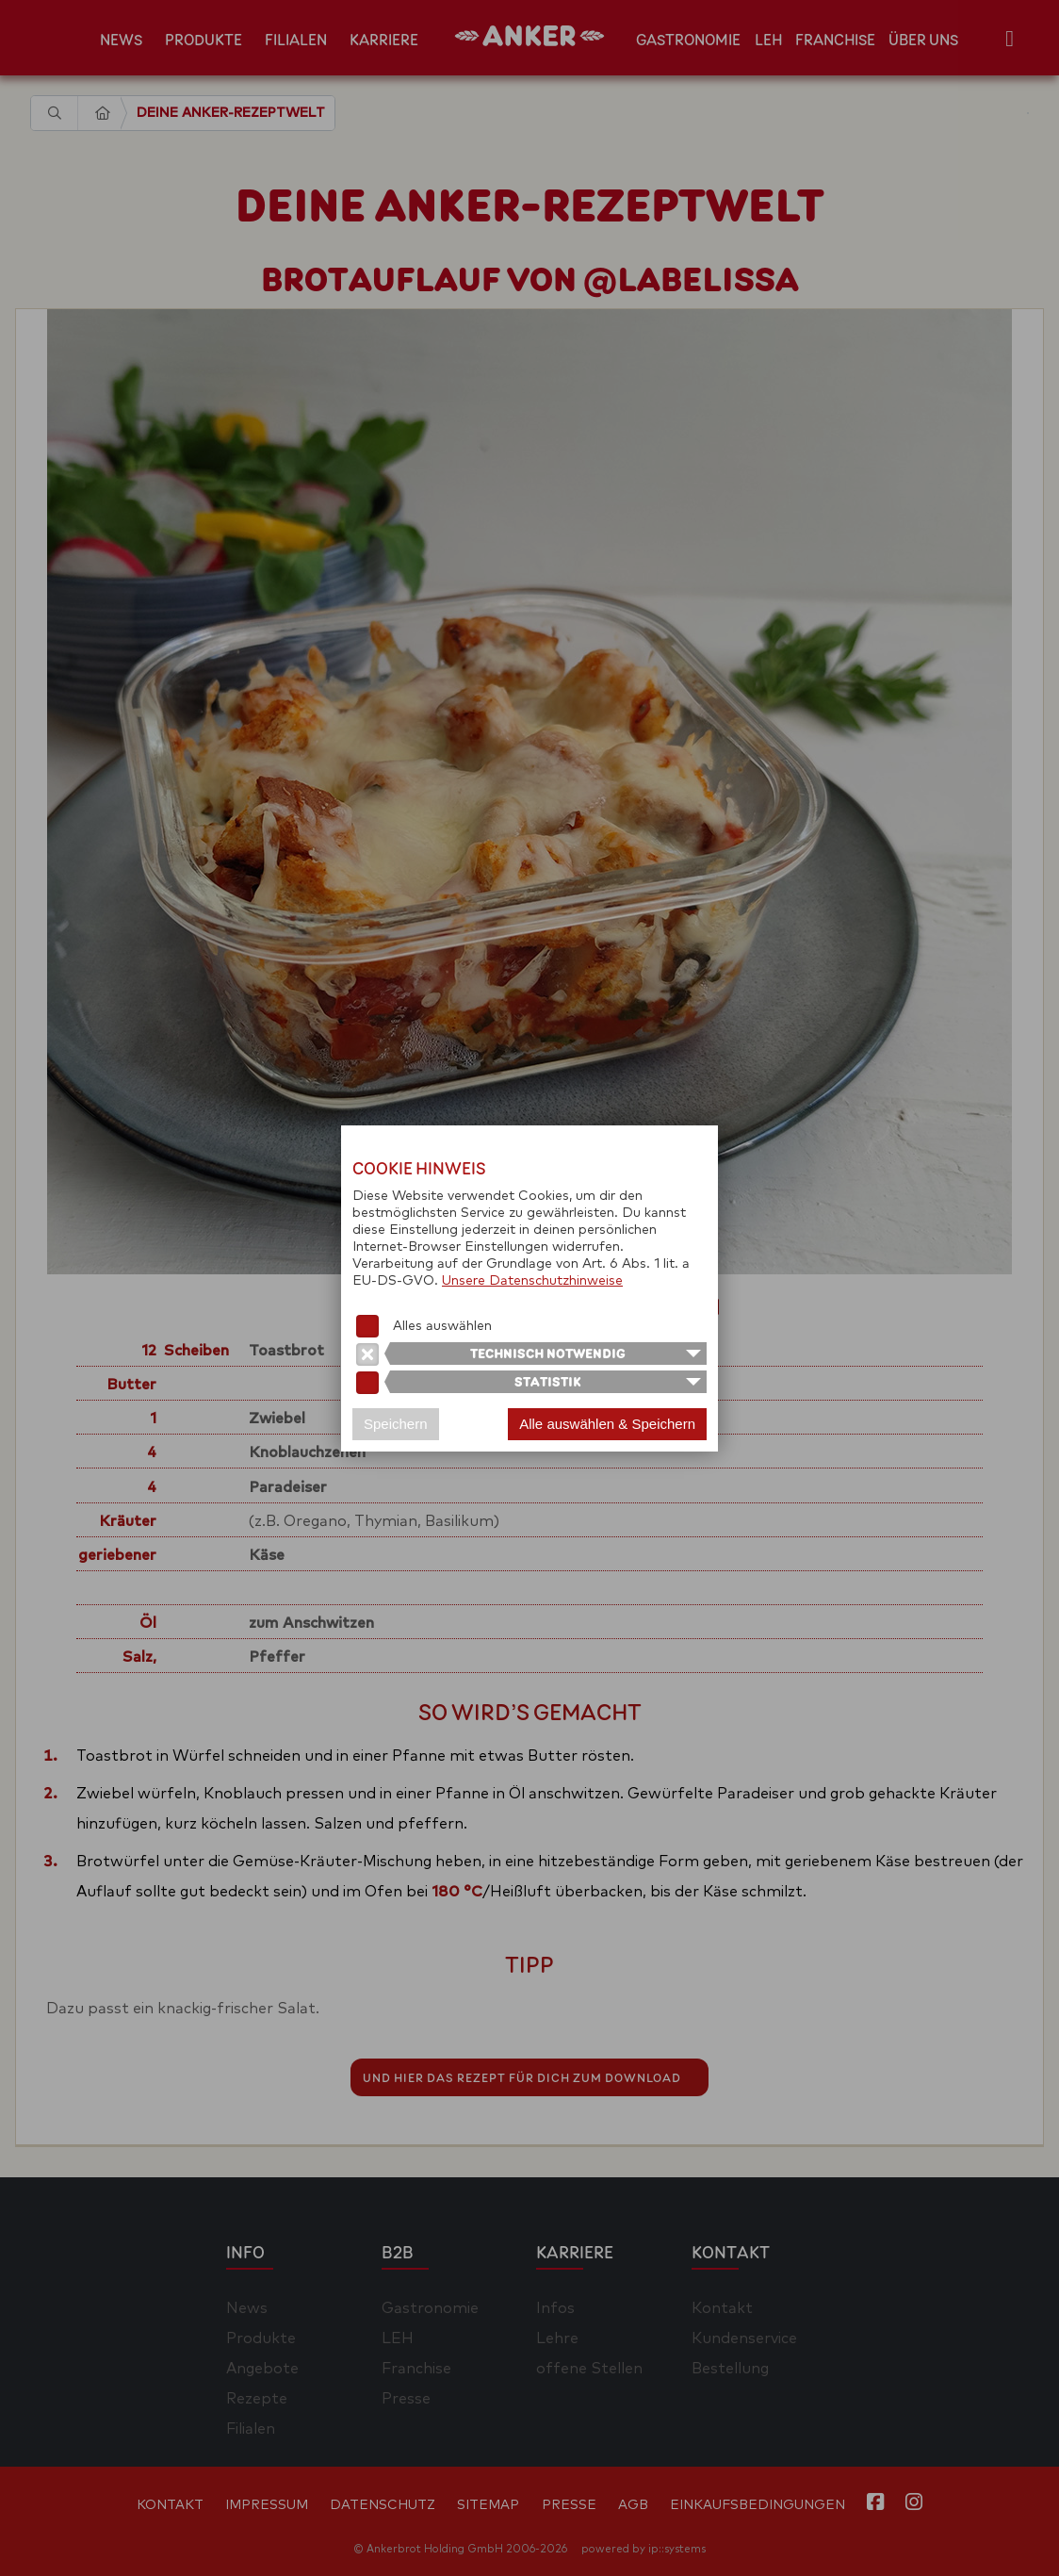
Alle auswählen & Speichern (607, 1424)
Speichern (396, 1424)
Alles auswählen (442, 1326)
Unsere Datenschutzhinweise (532, 1281)
